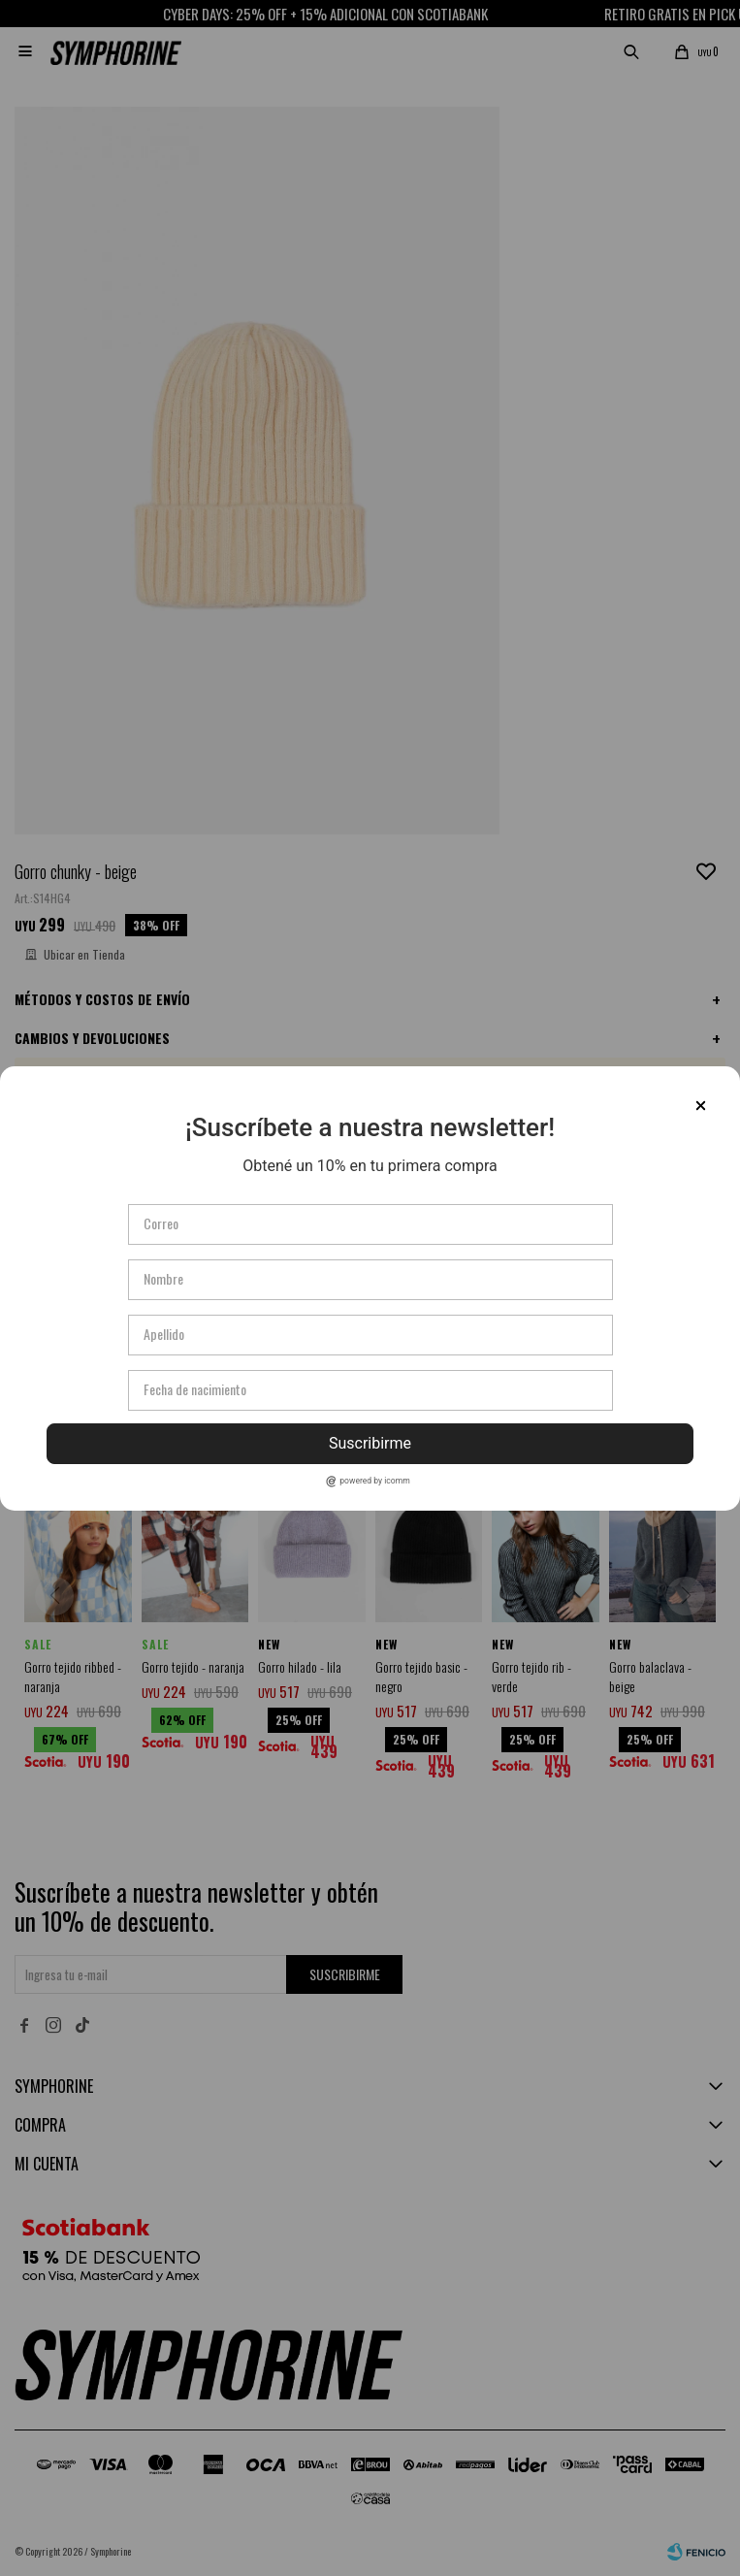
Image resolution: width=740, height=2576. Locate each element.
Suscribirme (370, 1443)
